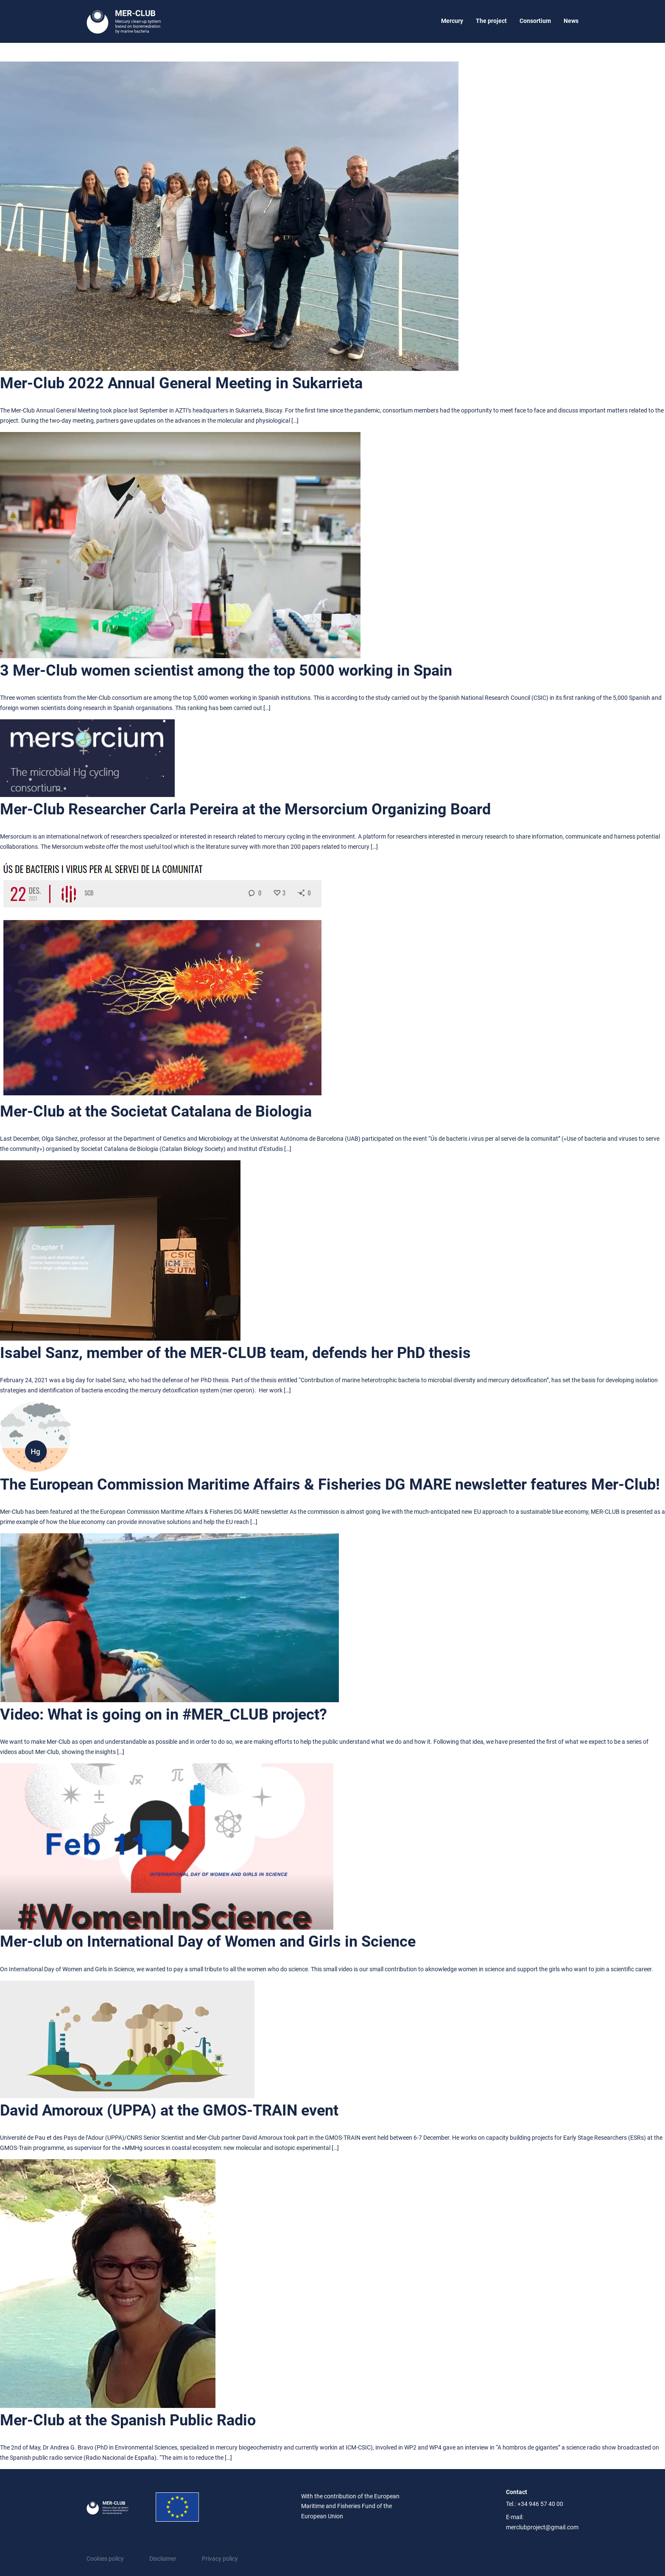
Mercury (452, 20)
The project (491, 20)
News (571, 20)
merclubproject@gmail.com (542, 2527)
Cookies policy (105, 2558)
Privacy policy (220, 2558)
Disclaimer (162, 2558)
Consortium (535, 20)
